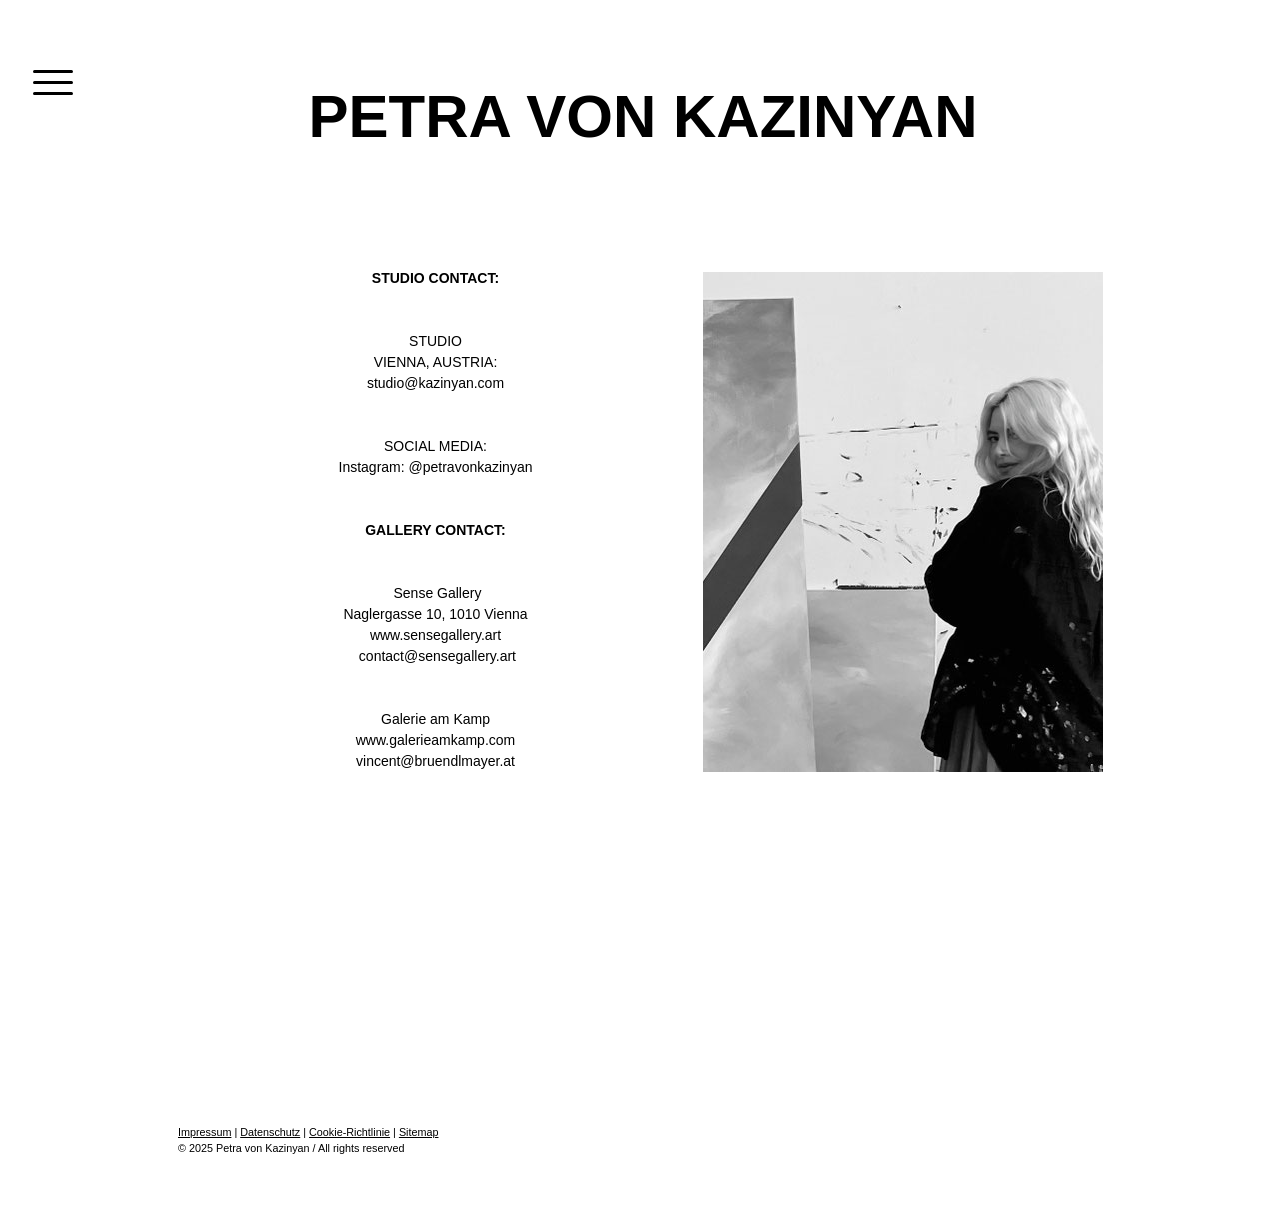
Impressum (204, 1132)
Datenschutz (270, 1132)
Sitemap (419, 1132)
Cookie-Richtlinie (349, 1132)
